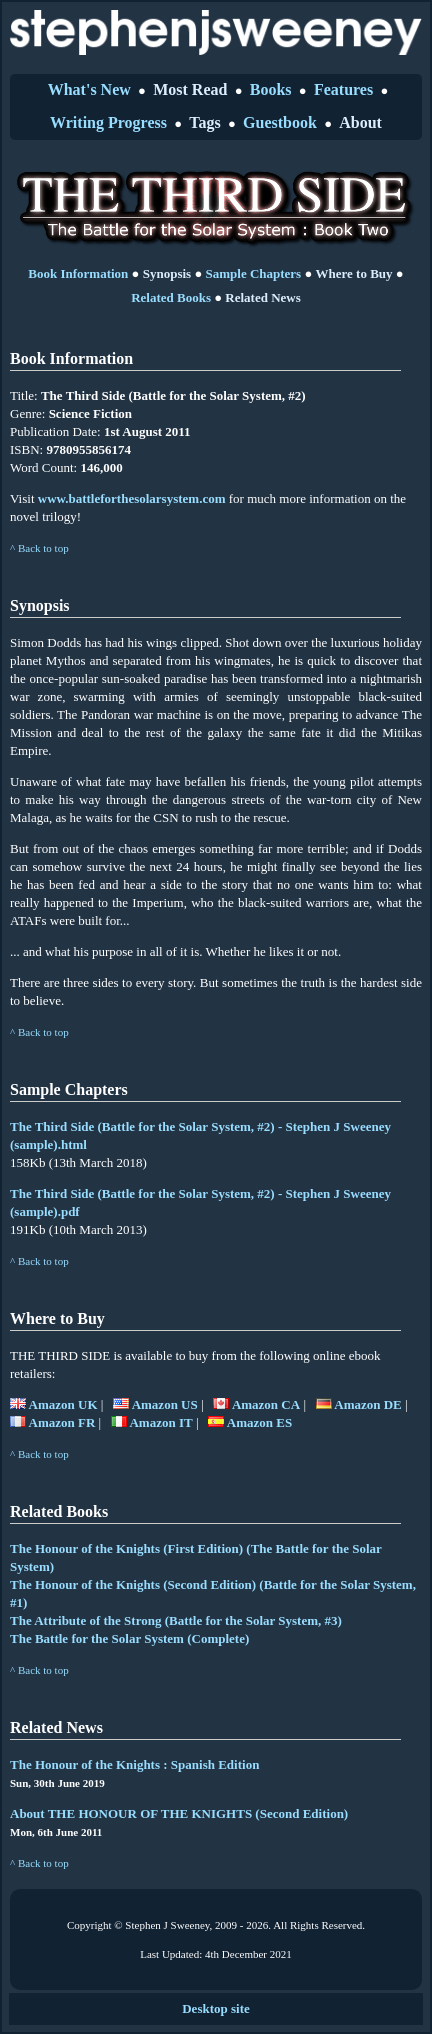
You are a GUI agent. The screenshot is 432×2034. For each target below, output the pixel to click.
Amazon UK (54, 1404)
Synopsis (167, 273)
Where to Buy (354, 273)
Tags (204, 122)
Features (343, 89)
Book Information (78, 273)
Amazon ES (250, 1422)
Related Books (171, 297)
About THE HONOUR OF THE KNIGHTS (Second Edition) (179, 1813)
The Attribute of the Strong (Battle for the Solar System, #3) (176, 1620)
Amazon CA (256, 1404)
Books (271, 89)
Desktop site (216, 2008)
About (360, 122)
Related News (262, 297)
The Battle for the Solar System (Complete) (129, 1638)
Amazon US (155, 1404)
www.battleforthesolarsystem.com (132, 498)
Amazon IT (152, 1422)
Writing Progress (108, 122)
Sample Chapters (253, 273)
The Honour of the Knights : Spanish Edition (134, 1764)
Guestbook (280, 122)
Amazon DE (359, 1404)
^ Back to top (39, 548)
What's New (89, 89)
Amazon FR (52, 1422)
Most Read (190, 89)
